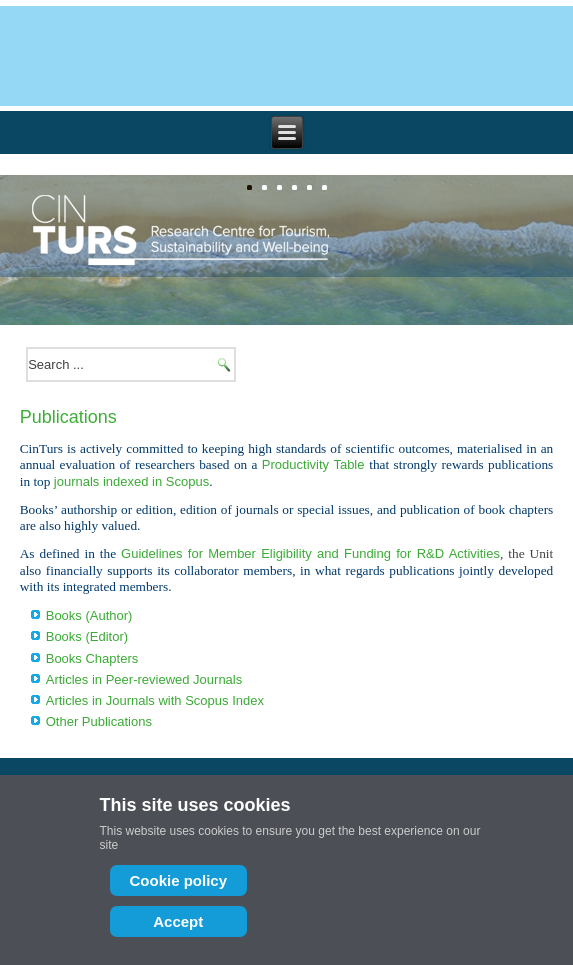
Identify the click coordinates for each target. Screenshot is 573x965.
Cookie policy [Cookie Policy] (179, 880)
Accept (178, 921)
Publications (68, 417)
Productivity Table (313, 464)
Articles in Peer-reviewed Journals (144, 679)
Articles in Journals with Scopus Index (155, 700)
